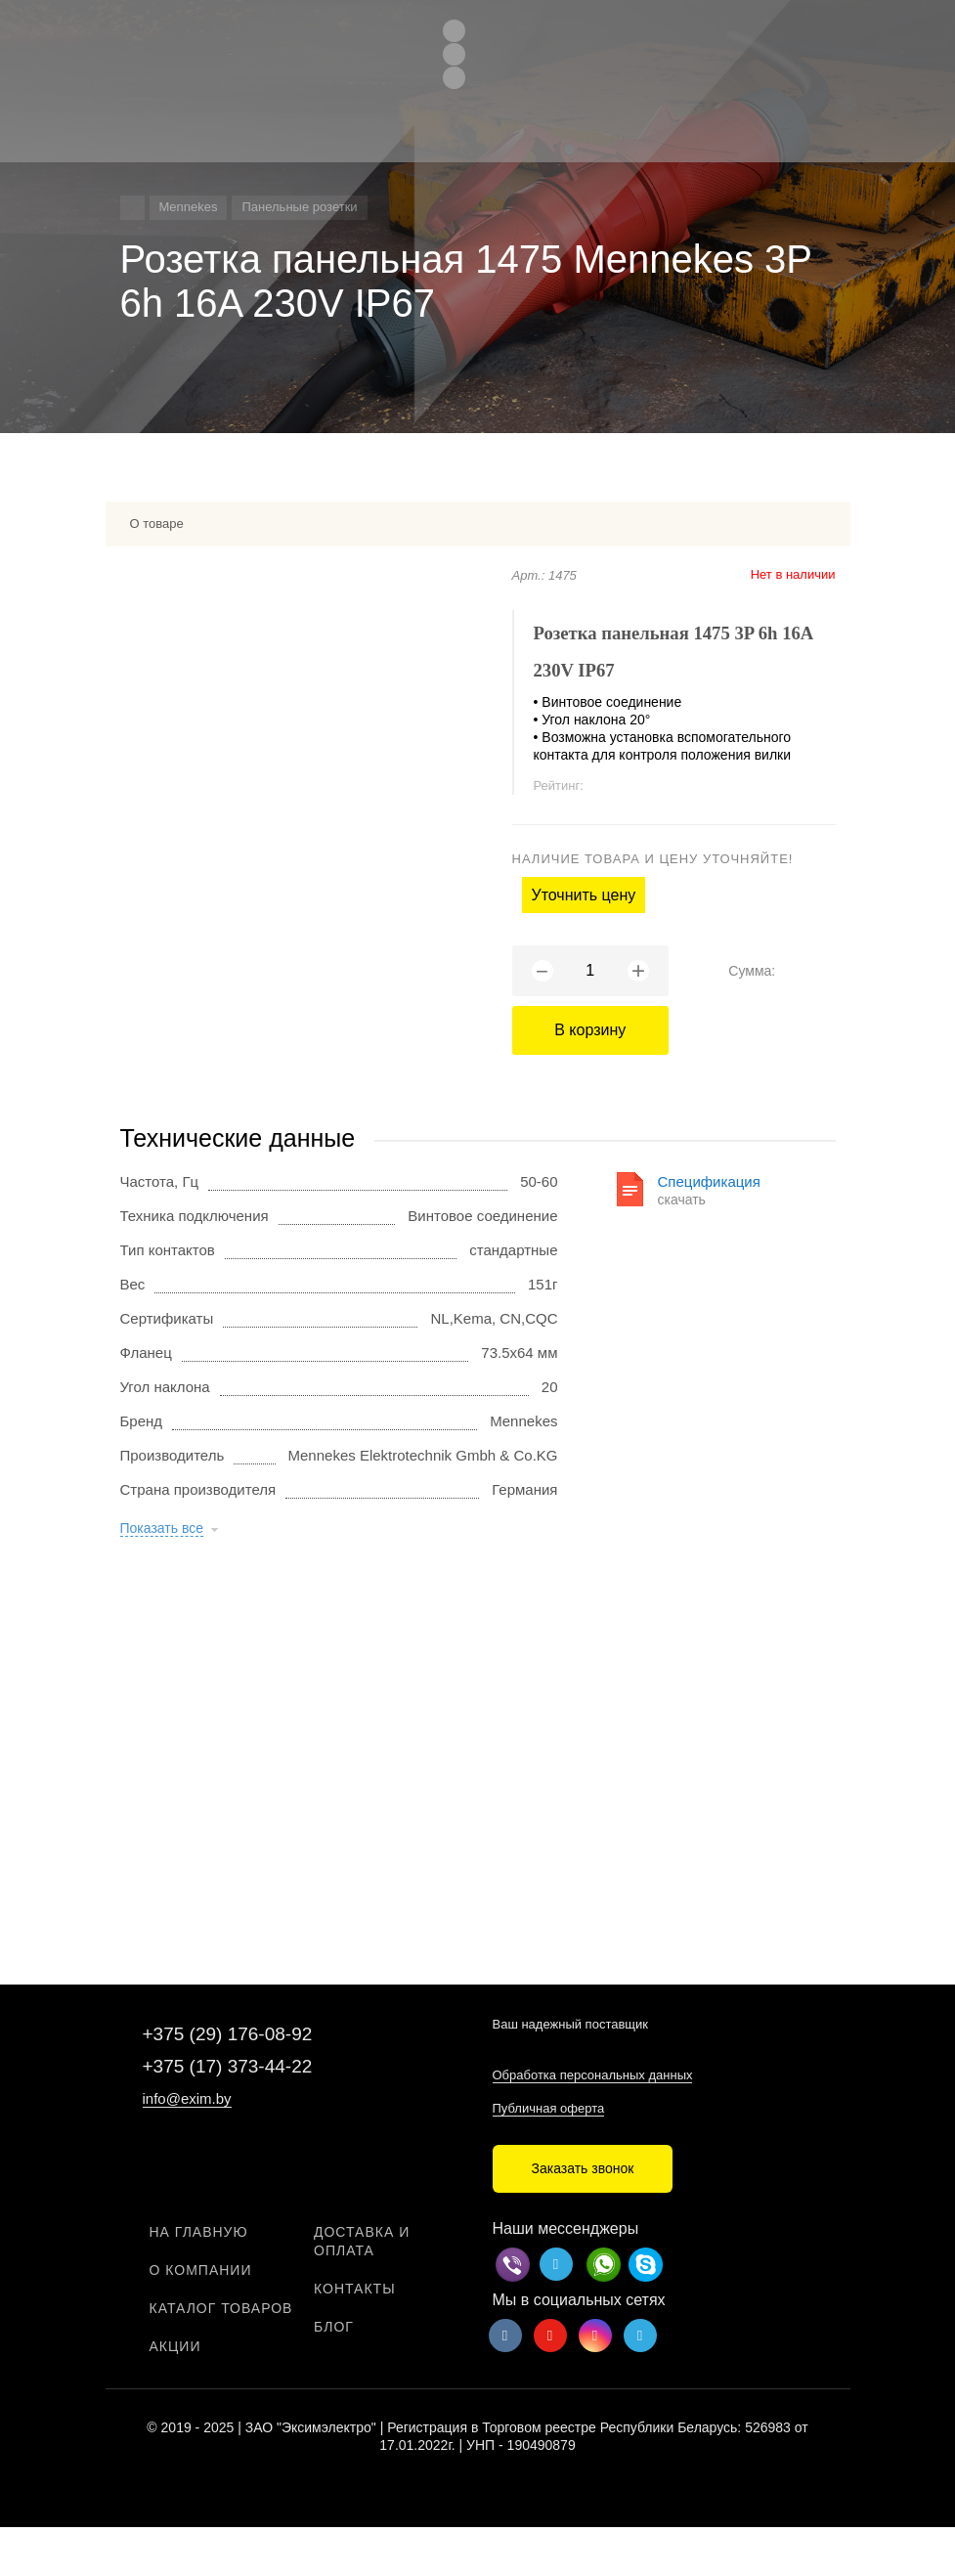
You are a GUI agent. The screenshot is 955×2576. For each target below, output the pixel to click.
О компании (201, 2270)
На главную (199, 2232)
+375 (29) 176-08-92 (228, 2034)
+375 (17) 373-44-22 (228, 2066)
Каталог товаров (221, 2308)
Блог (334, 2327)
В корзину (590, 1030)
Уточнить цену (584, 895)
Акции (175, 2346)
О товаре (157, 523)
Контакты (355, 2288)
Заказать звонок (583, 2168)
